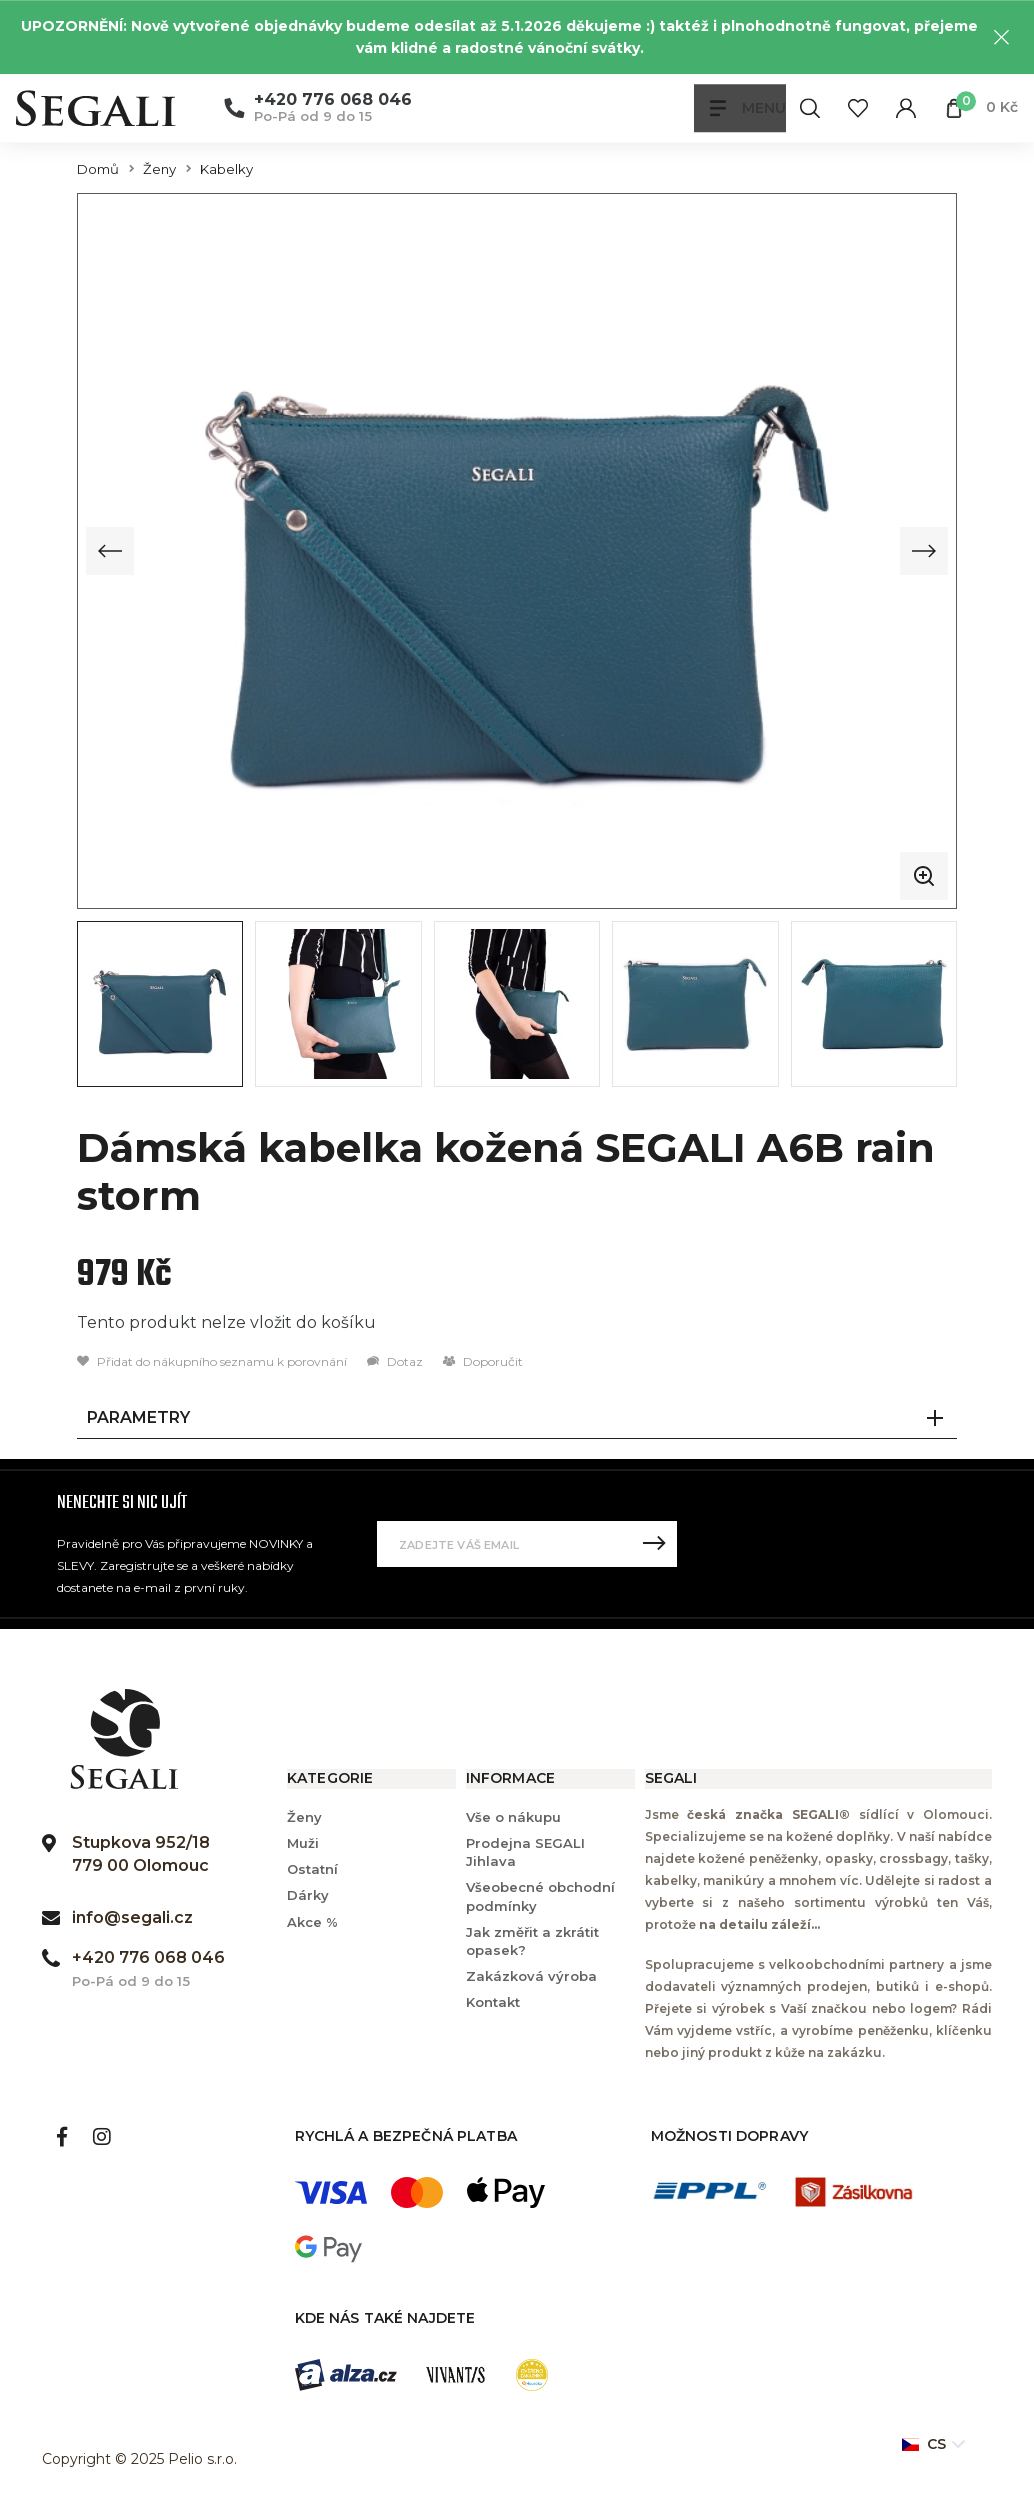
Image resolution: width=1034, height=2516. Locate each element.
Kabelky (226, 169)
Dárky (308, 1894)
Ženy (159, 169)
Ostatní (312, 1868)
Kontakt (493, 2001)
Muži (303, 1841)
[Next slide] (924, 550)
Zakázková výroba (531, 1975)
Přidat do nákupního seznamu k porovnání (212, 1359)
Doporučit (483, 1359)
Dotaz (395, 1359)
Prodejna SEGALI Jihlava (525, 1850)
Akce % (312, 1920)
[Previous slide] (110, 550)
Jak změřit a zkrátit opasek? (532, 1939)
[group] (517, 550)
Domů (98, 169)
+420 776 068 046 (333, 100)
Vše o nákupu (513, 1815)
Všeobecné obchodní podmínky (540, 1895)
